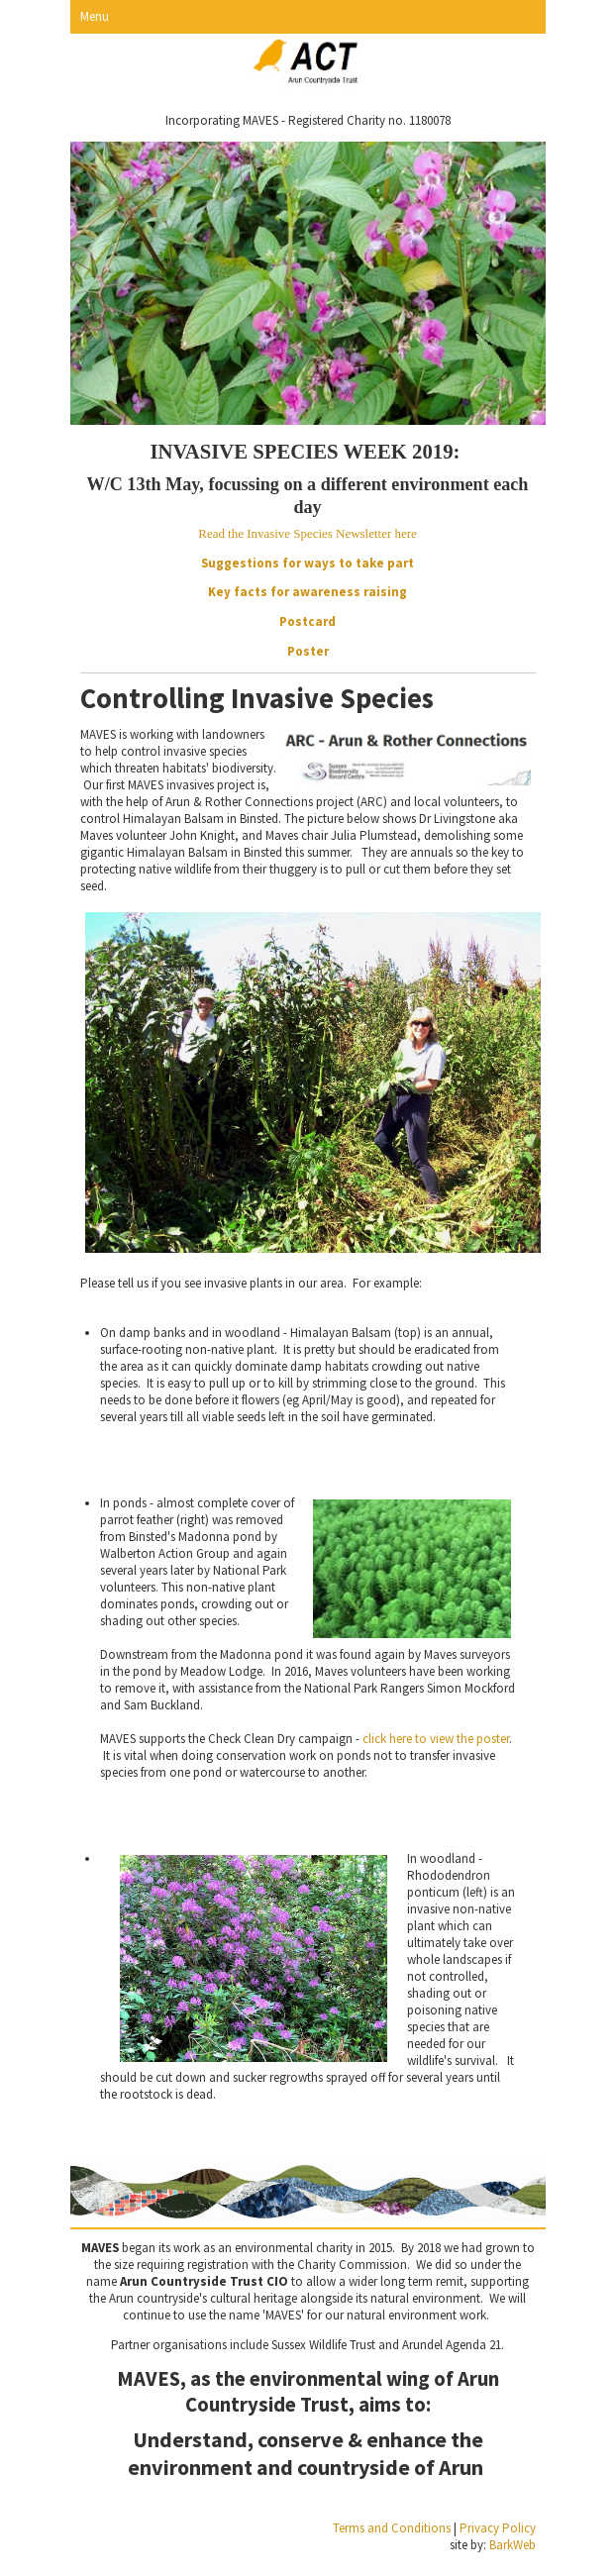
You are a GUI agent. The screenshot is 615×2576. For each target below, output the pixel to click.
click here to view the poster (435, 1738)
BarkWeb (512, 2544)
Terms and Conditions (392, 2528)
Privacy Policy (498, 2528)
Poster (308, 651)
